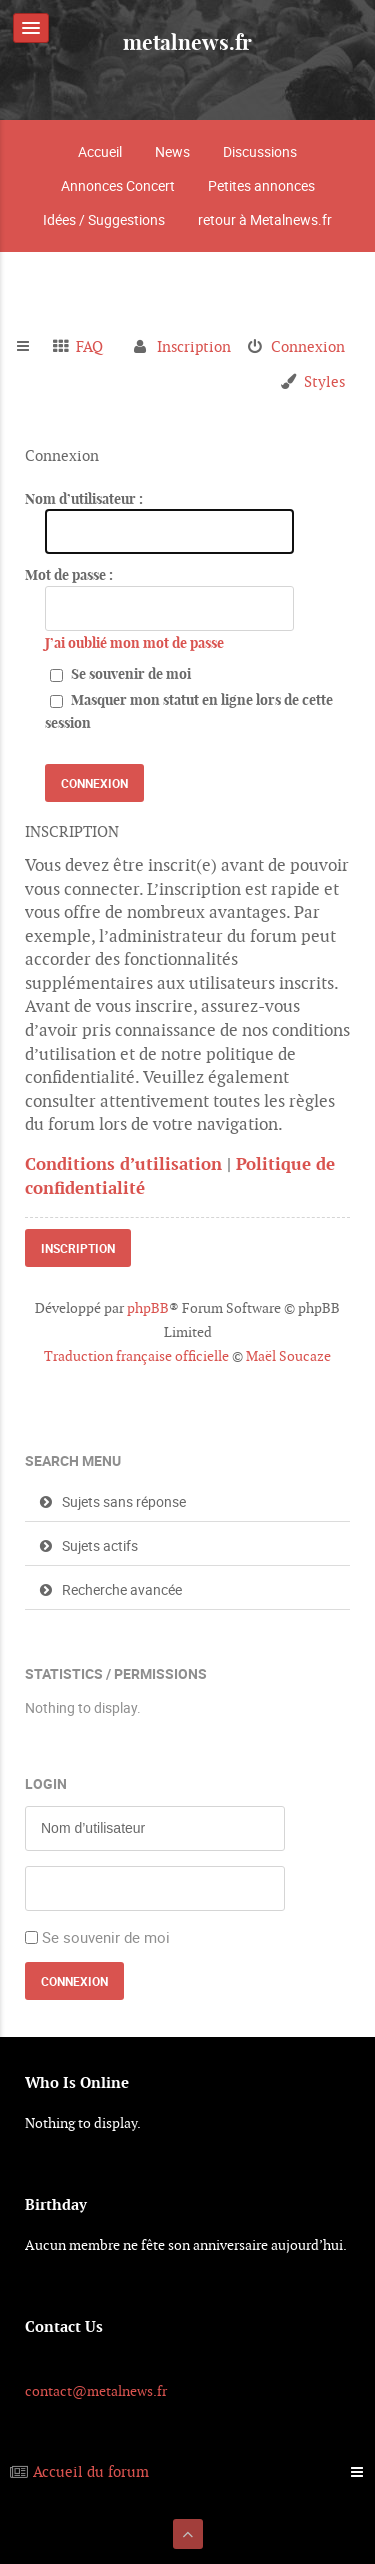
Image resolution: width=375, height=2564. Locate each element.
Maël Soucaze (288, 1356)
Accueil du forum (91, 2471)
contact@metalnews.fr (96, 2391)
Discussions (260, 151)
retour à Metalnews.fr (265, 219)
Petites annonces (261, 185)
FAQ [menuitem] (89, 346)
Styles (324, 381)
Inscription (78, 1248)
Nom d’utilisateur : (84, 499)
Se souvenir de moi (120, 674)
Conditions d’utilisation (123, 1164)
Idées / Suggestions (104, 219)
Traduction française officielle (136, 1356)
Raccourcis (31, 347)
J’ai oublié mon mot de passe (134, 643)
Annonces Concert (118, 185)
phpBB (148, 1308)
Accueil (100, 151)
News (172, 151)
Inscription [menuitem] (194, 346)
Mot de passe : (69, 575)
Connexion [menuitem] (308, 346)
